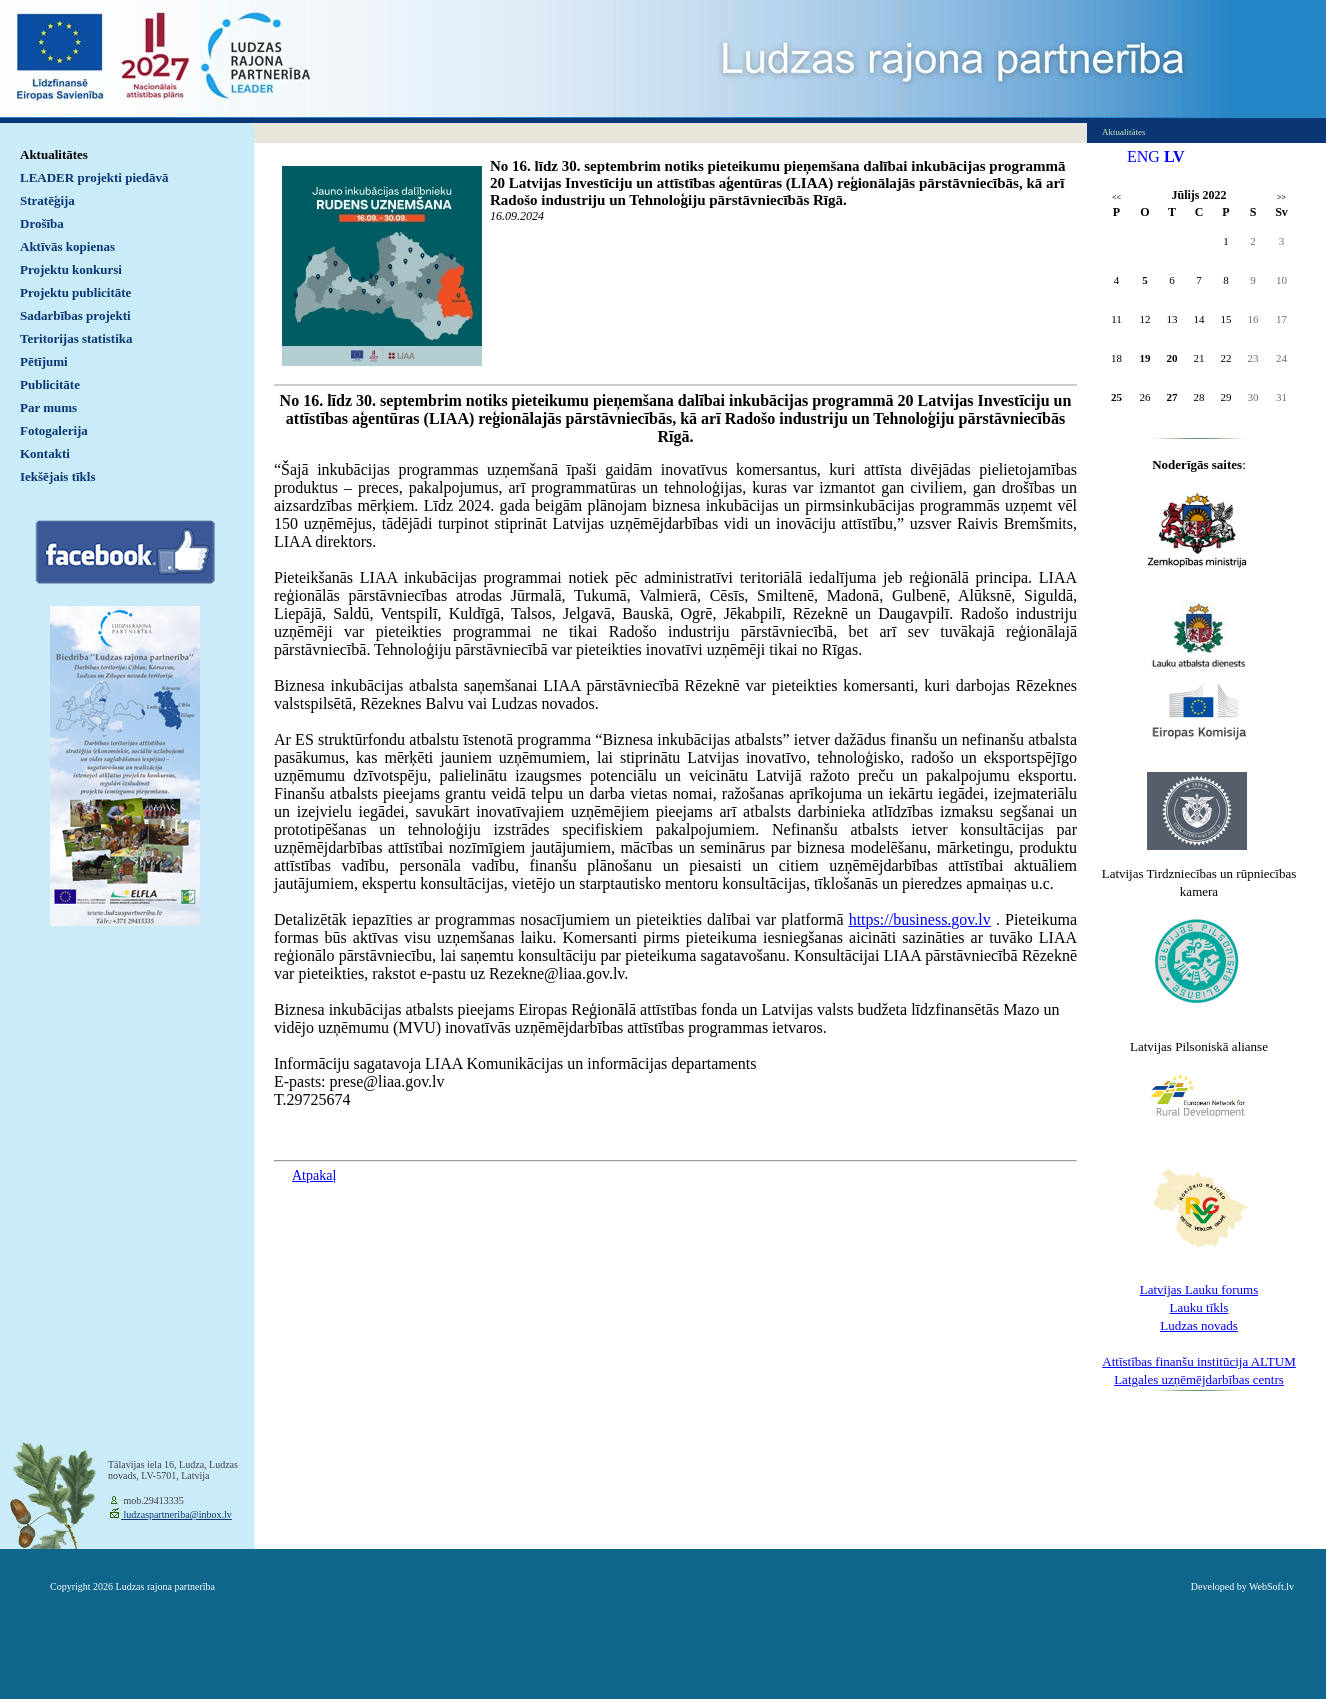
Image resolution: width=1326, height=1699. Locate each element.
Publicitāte (50, 384)
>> (1281, 197)
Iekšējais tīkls (57, 476)
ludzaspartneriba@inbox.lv (176, 1514)
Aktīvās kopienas (67, 246)
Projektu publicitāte (75, 292)
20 (1172, 358)
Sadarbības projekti (75, 315)
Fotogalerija (54, 430)
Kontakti (45, 453)
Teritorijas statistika (76, 338)
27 (1172, 397)
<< (1116, 197)
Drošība (42, 223)
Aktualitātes (54, 154)
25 (1116, 397)
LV (1174, 156)
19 (1145, 358)
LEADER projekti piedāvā (94, 177)
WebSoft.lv (1271, 1586)
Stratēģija (47, 200)
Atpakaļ (314, 1175)
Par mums (48, 407)
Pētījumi (44, 361)
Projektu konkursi (71, 269)
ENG (1143, 156)
